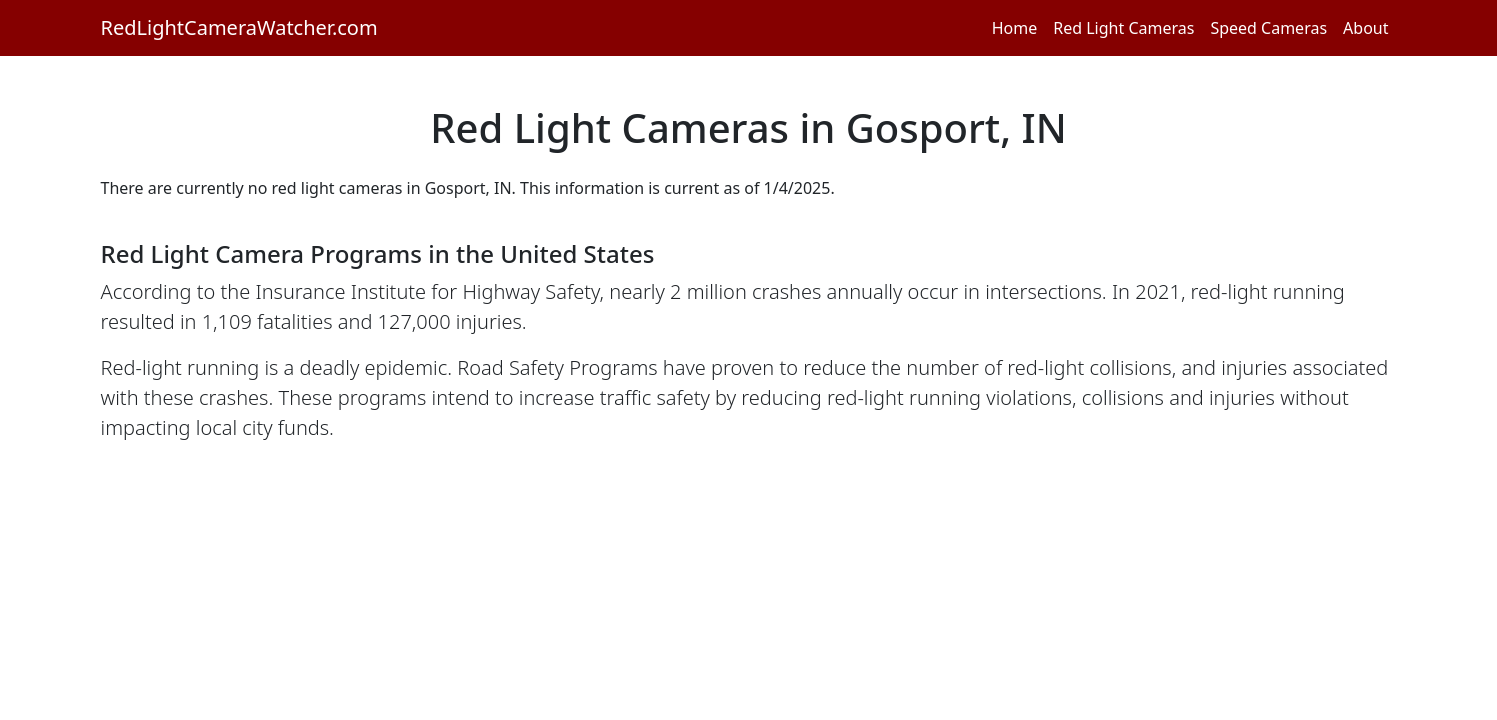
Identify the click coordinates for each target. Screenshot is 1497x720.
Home (1015, 28)
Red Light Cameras (1123, 28)
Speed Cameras (1268, 28)
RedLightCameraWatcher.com (239, 27)
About (1365, 28)
